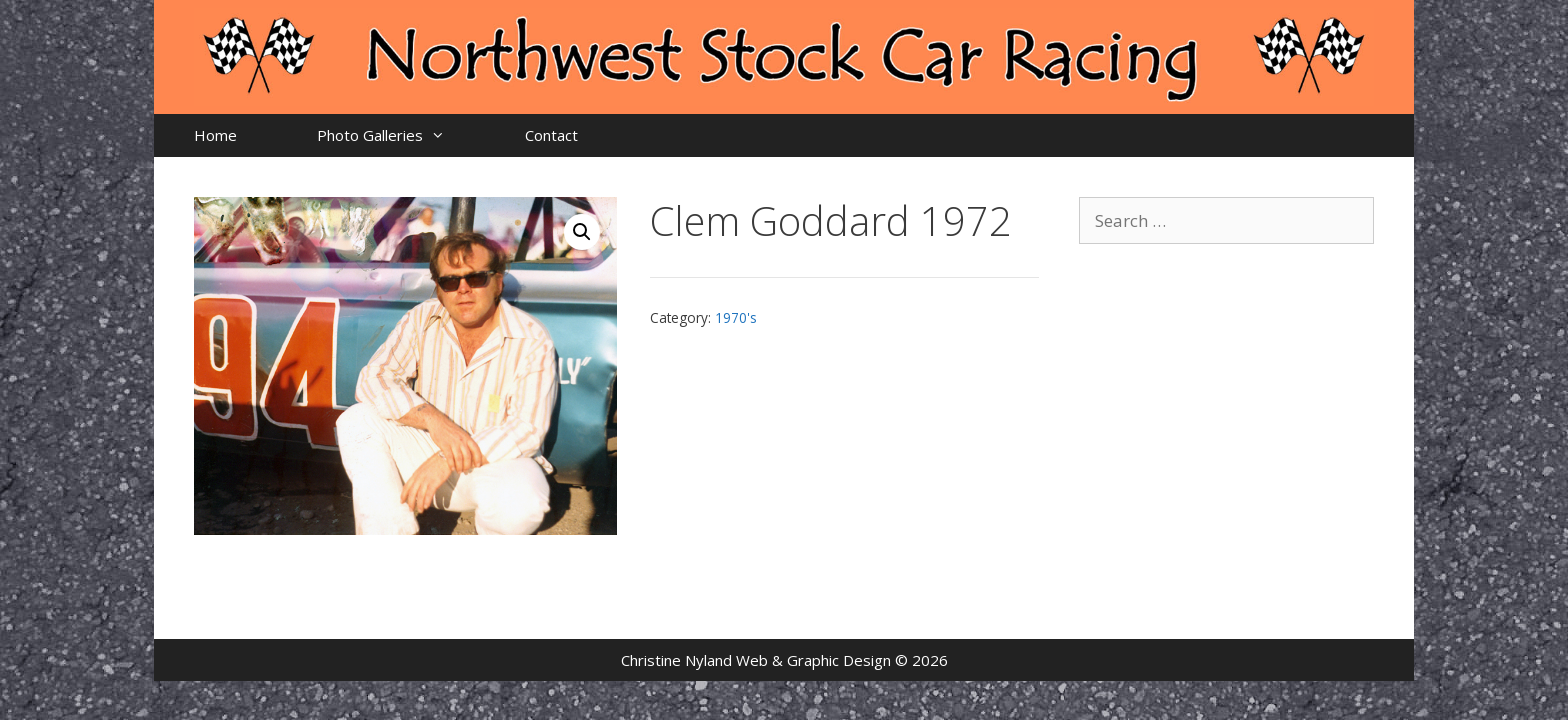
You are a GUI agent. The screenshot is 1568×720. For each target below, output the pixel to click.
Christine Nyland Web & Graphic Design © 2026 (784, 660)
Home (215, 135)
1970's (736, 317)
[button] (582, 232)
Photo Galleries (401, 135)
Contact (551, 135)
